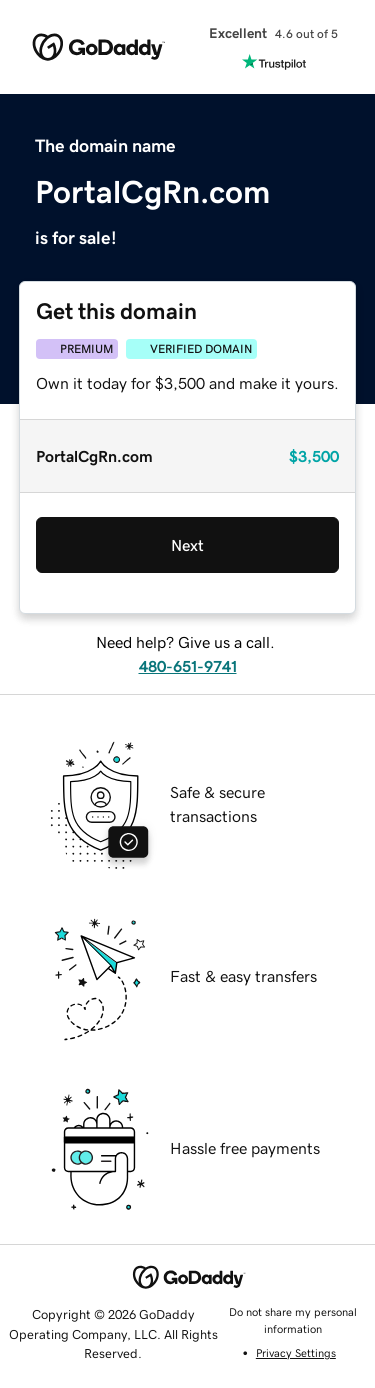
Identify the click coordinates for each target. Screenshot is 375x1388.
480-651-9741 (188, 666)
